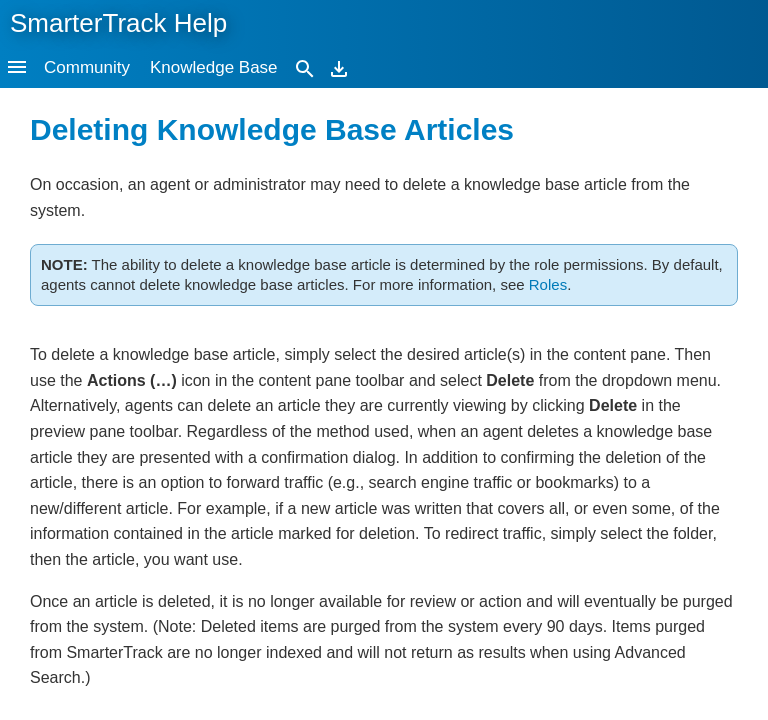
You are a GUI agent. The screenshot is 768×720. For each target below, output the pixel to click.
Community (87, 67)
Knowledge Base (214, 67)
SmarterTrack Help (118, 23)
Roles (548, 284)
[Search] (305, 67)
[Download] (339, 67)
